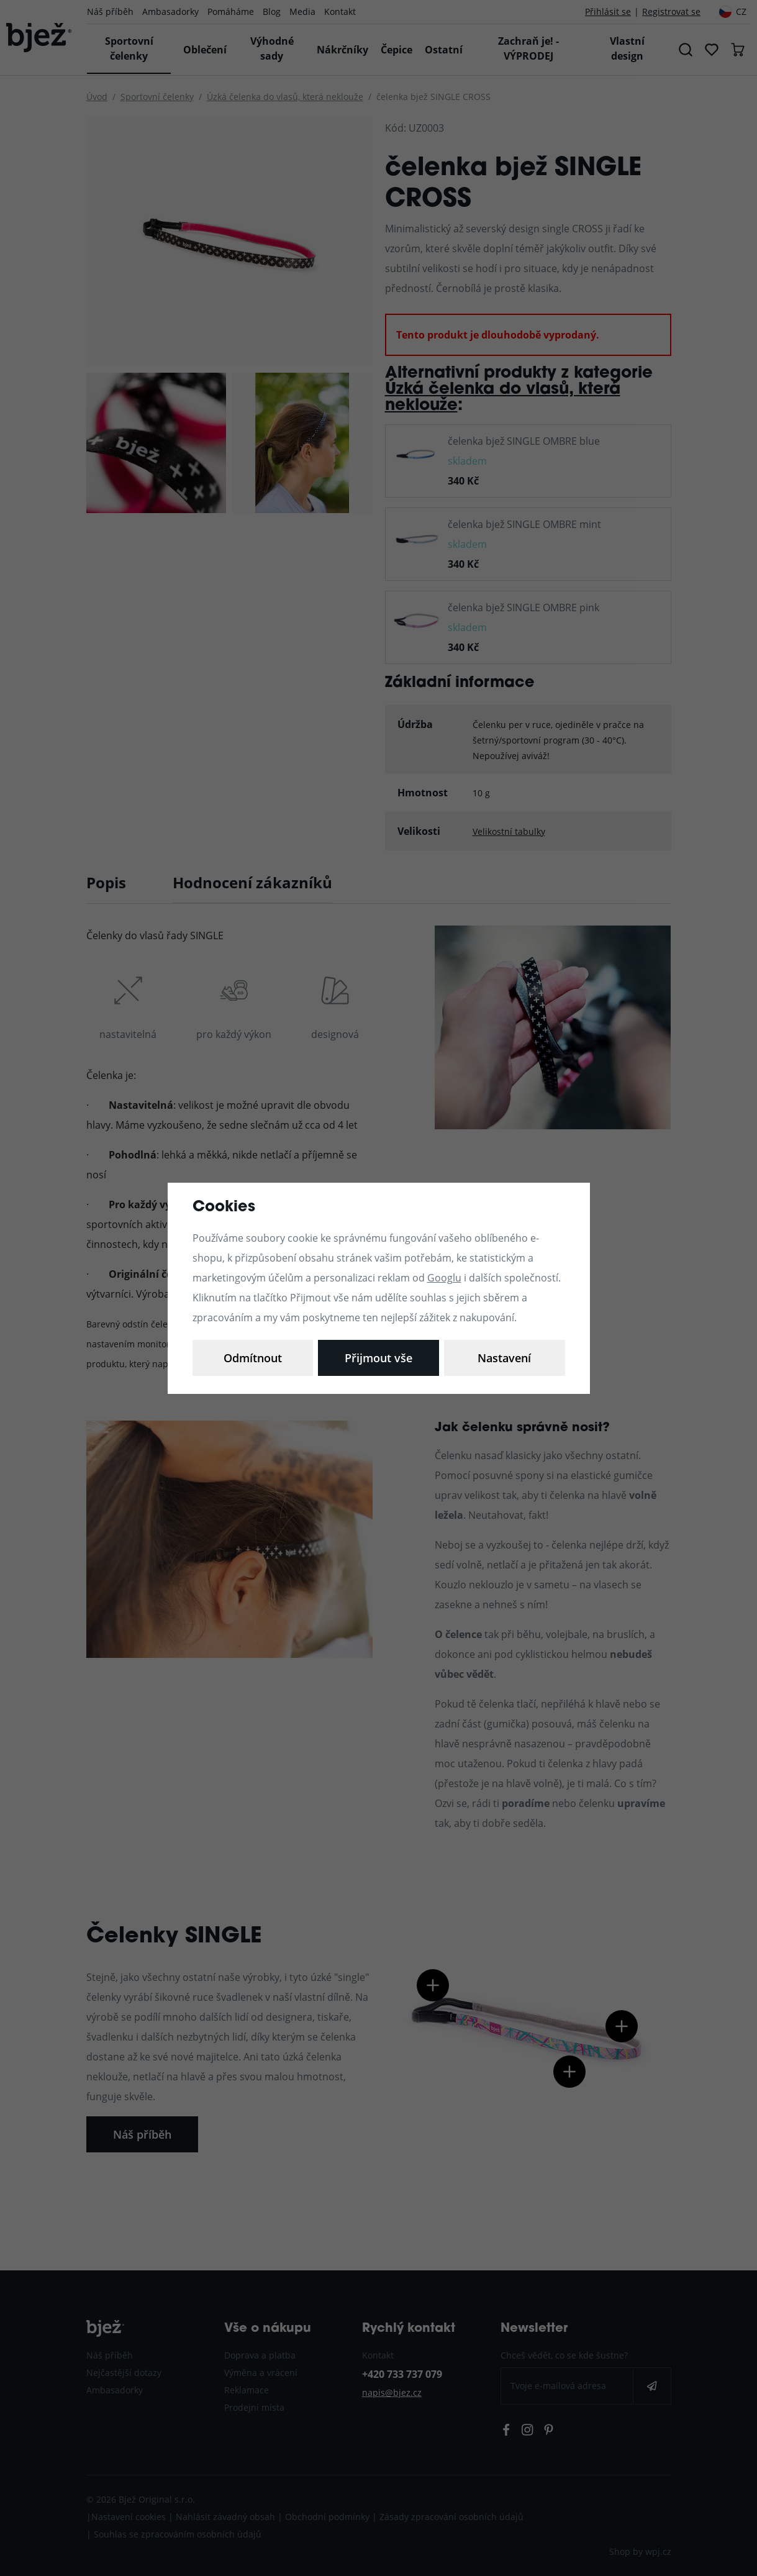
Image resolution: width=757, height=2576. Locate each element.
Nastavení (252, 1357)
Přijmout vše (504, 1357)
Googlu (444, 1277)
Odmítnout (379, 1357)
